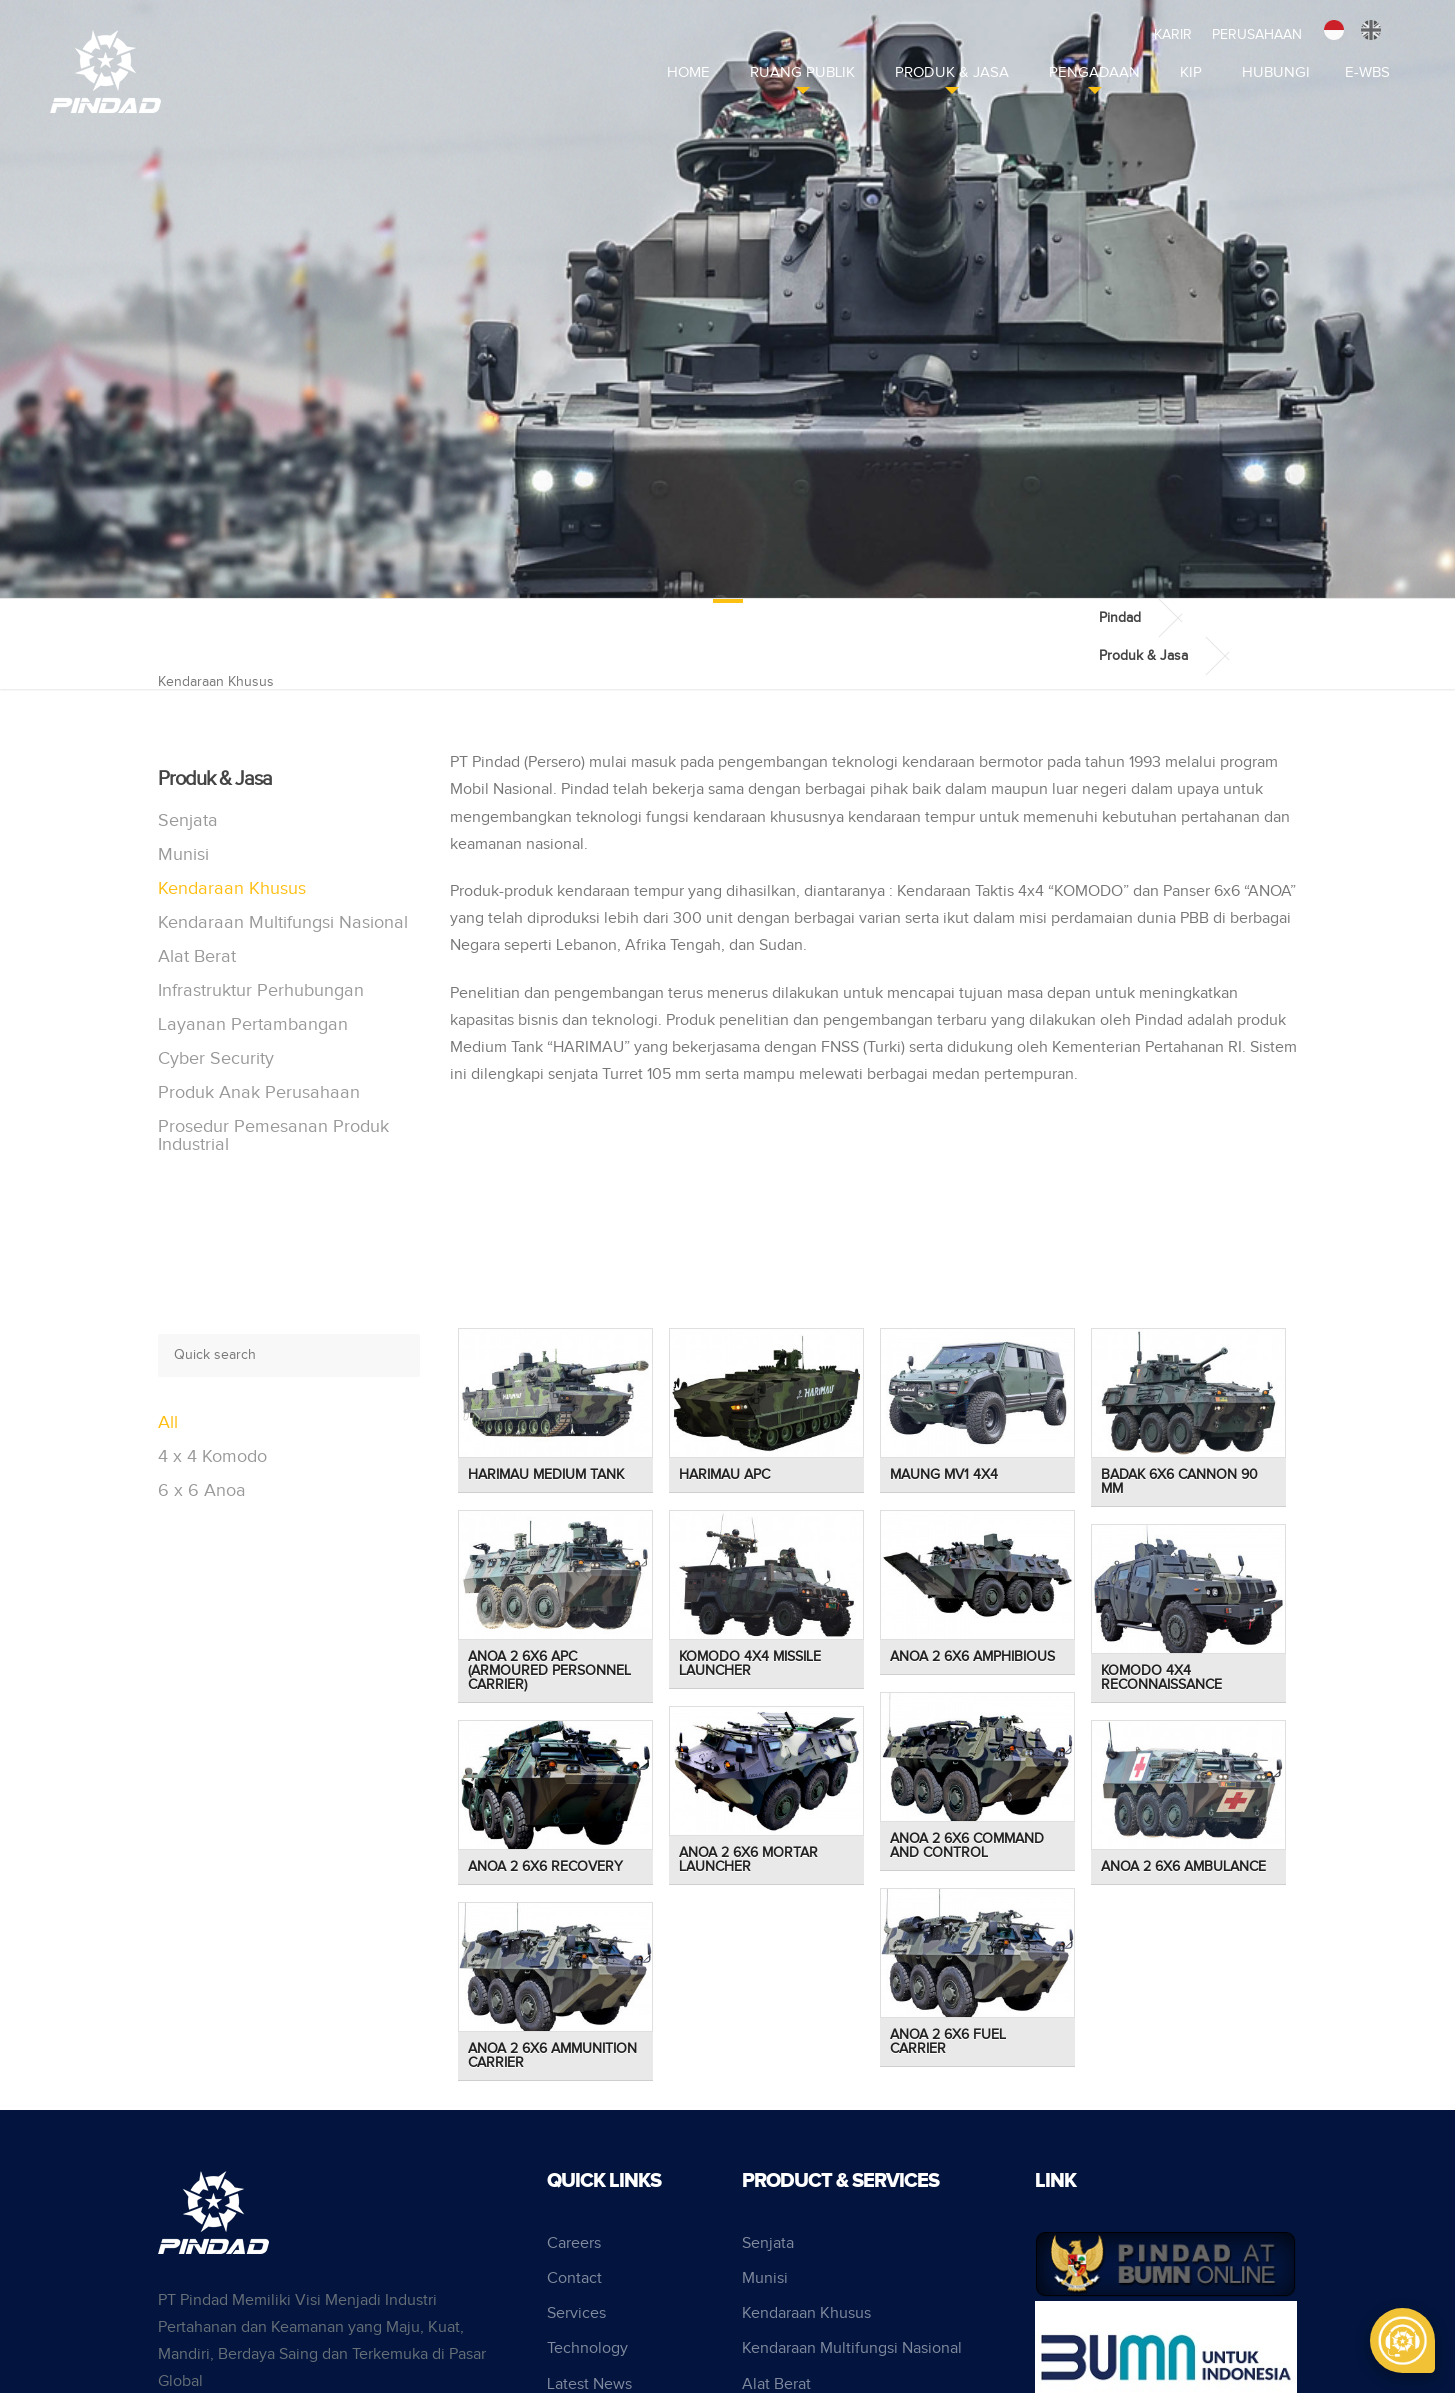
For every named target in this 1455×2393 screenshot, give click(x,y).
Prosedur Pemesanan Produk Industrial (273, 1135)
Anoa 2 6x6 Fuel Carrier (948, 2042)
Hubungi (1276, 72)
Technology (587, 2348)
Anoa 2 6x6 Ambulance (1183, 1867)
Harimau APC (724, 1475)
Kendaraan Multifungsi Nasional (283, 922)
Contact (574, 2278)
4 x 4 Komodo (212, 1456)
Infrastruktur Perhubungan (261, 990)
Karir (1173, 35)
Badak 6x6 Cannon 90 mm (1179, 1482)
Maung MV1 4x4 (944, 1475)
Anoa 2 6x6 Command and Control (967, 1846)
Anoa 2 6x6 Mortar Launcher (748, 1860)
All (168, 1422)
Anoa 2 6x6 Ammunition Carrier (552, 2056)
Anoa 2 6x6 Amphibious (972, 1657)
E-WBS (1367, 72)
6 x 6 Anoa (202, 1490)
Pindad (1120, 618)
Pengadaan (1094, 72)
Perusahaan (1257, 35)
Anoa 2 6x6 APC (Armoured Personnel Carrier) (549, 1671)
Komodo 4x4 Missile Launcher (750, 1664)
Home (688, 72)
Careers (574, 2243)
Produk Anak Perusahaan (259, 1092)
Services (576, 2313)
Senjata (188, 820)
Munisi (183, 854)
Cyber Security (216, 1058)
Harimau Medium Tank (546, 1475)
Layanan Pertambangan (253, 1024)
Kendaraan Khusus (232, 888)
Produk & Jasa (952, 72)
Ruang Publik (802, 72)
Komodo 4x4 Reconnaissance (1161, 1678)
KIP (1191, 72)
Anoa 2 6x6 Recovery (545, 1867)
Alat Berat (197, 956)
